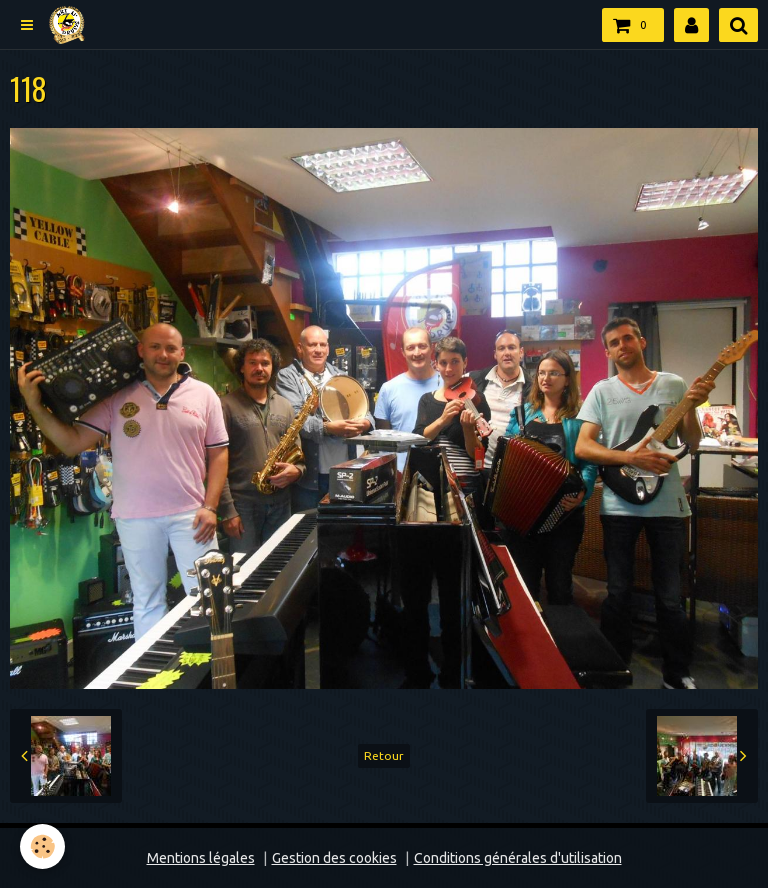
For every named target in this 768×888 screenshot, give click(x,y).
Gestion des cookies (334, 858)
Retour (384, 755)
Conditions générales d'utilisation (518, 858)
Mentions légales (201, 858)
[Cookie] (42, 846)
